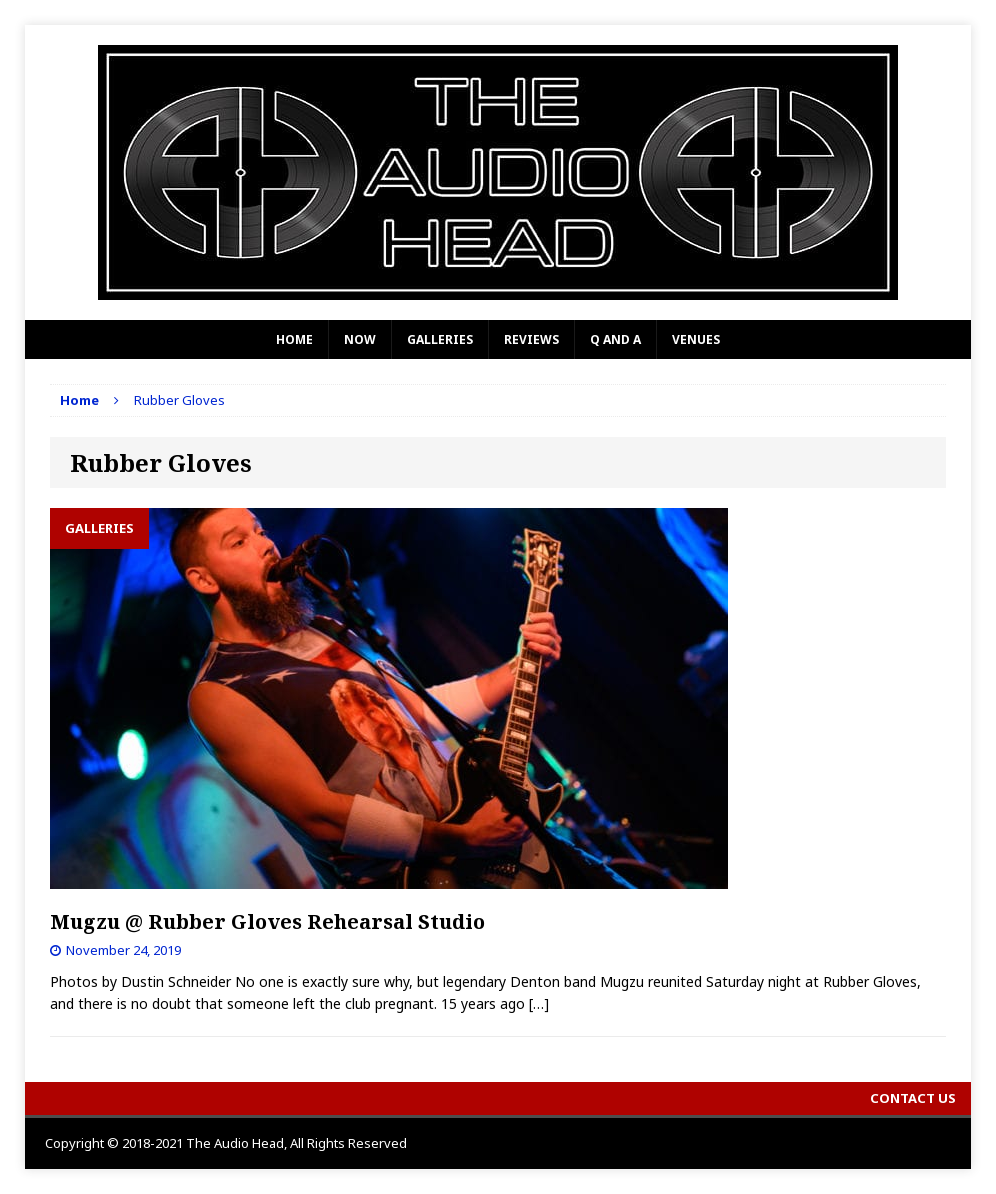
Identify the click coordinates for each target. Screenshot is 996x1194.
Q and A (615, 339)
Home (294, 339)
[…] (539, 1003)
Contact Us (913, 1098)
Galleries (440, 339)
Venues (696, 339)
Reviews (531, 339)
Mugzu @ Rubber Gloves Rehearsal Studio (267, 921)
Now (360, 339)
